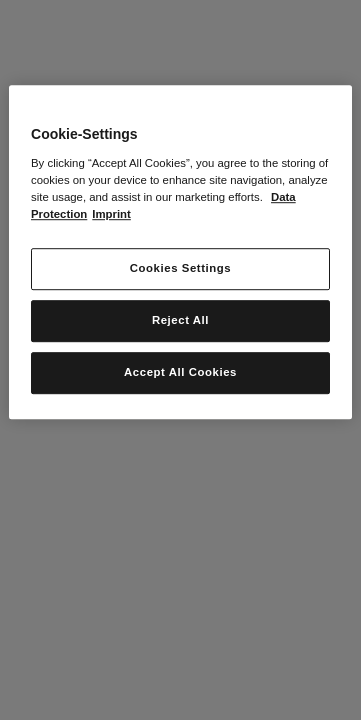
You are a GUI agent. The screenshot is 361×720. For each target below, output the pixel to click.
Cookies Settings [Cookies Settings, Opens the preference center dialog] (180, 268)
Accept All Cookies (180, 372)
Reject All (180, 320)
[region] (180, 252)
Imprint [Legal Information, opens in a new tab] (111, 214)
